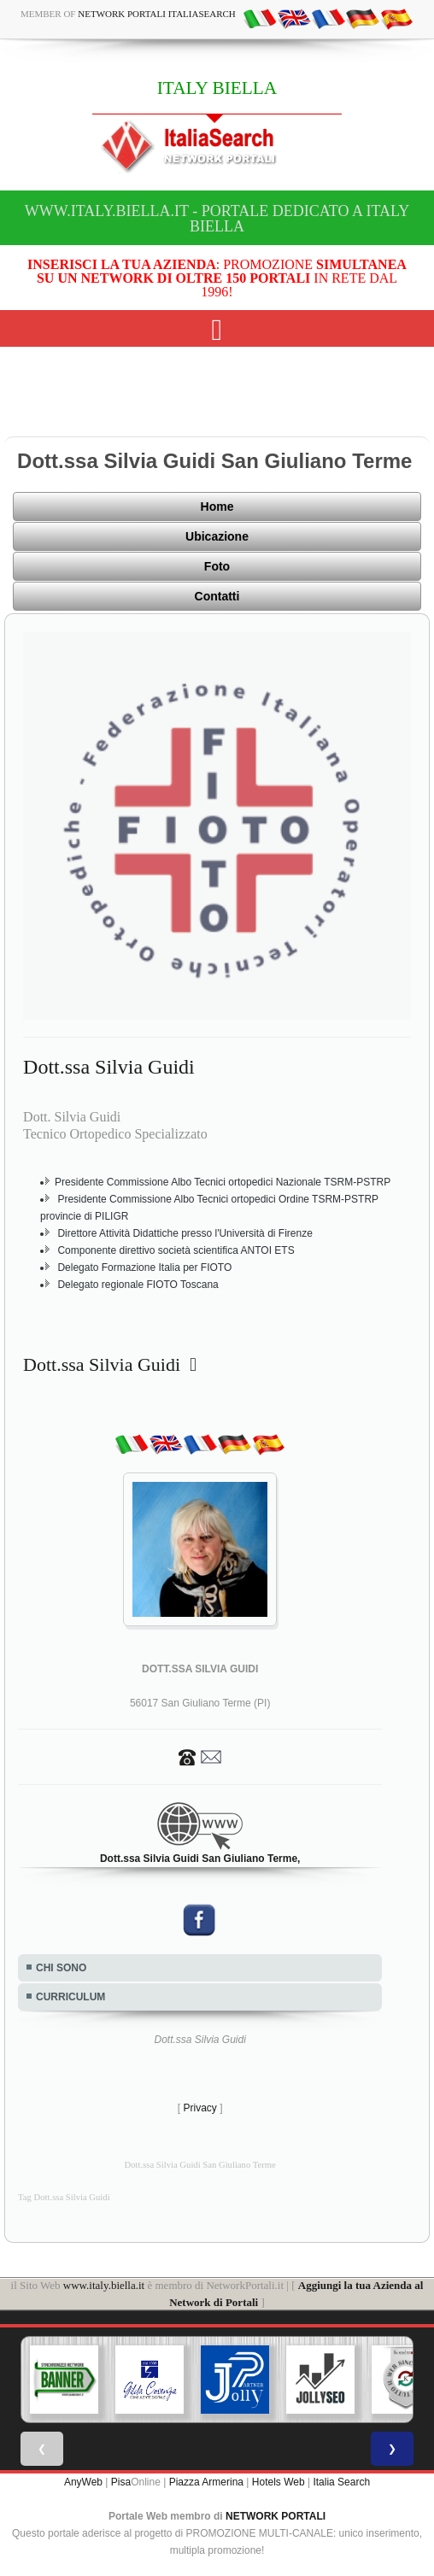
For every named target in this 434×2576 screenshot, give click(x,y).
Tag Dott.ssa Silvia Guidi (64, 2197)
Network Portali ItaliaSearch (157, 14)
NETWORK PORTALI (276, 2516)
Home (217, 506)
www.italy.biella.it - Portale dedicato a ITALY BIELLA (217, 218)
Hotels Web (278, 2482)
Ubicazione (217, 536)
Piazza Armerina (206, 2482)
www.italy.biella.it (103, 2285)
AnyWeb (83, 2482)
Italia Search (341, 2482)
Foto (217, 566)
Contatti (217, 596)
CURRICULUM (70, 1997)
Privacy (199, 2108)
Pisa (121, 2482)
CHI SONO (61, 1968)
